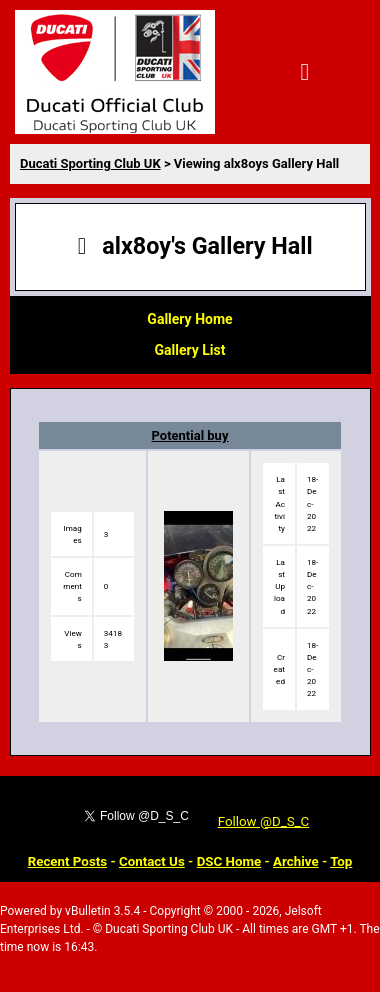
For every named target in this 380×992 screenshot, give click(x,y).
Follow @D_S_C (264, 821)
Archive (296, 861)
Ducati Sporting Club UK (90, 163)
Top (341, 861)
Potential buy (190, 435)
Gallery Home (189, 319)
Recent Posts (67, 861)
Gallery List (190, 350)
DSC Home (229, 861)
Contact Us (152, 861)
